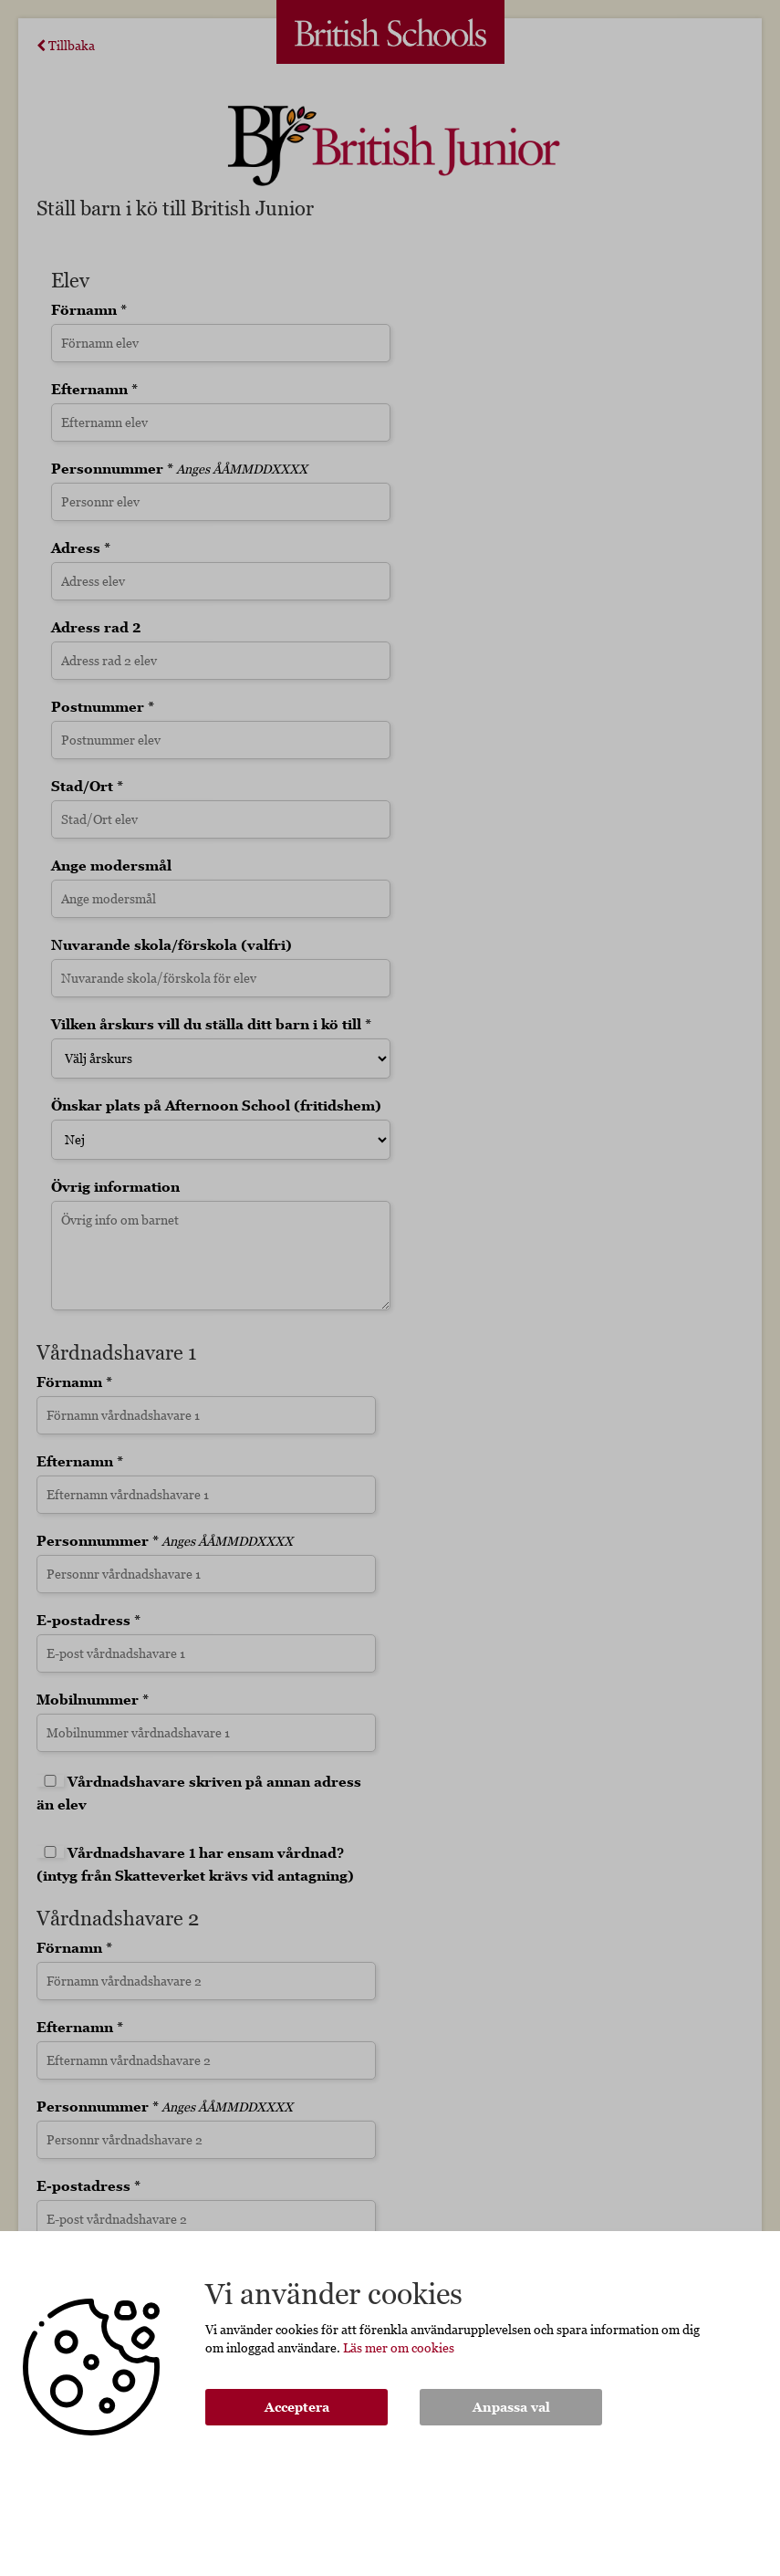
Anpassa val (511, 2407)
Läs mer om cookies (398, 2348)
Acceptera (297, 2407)
